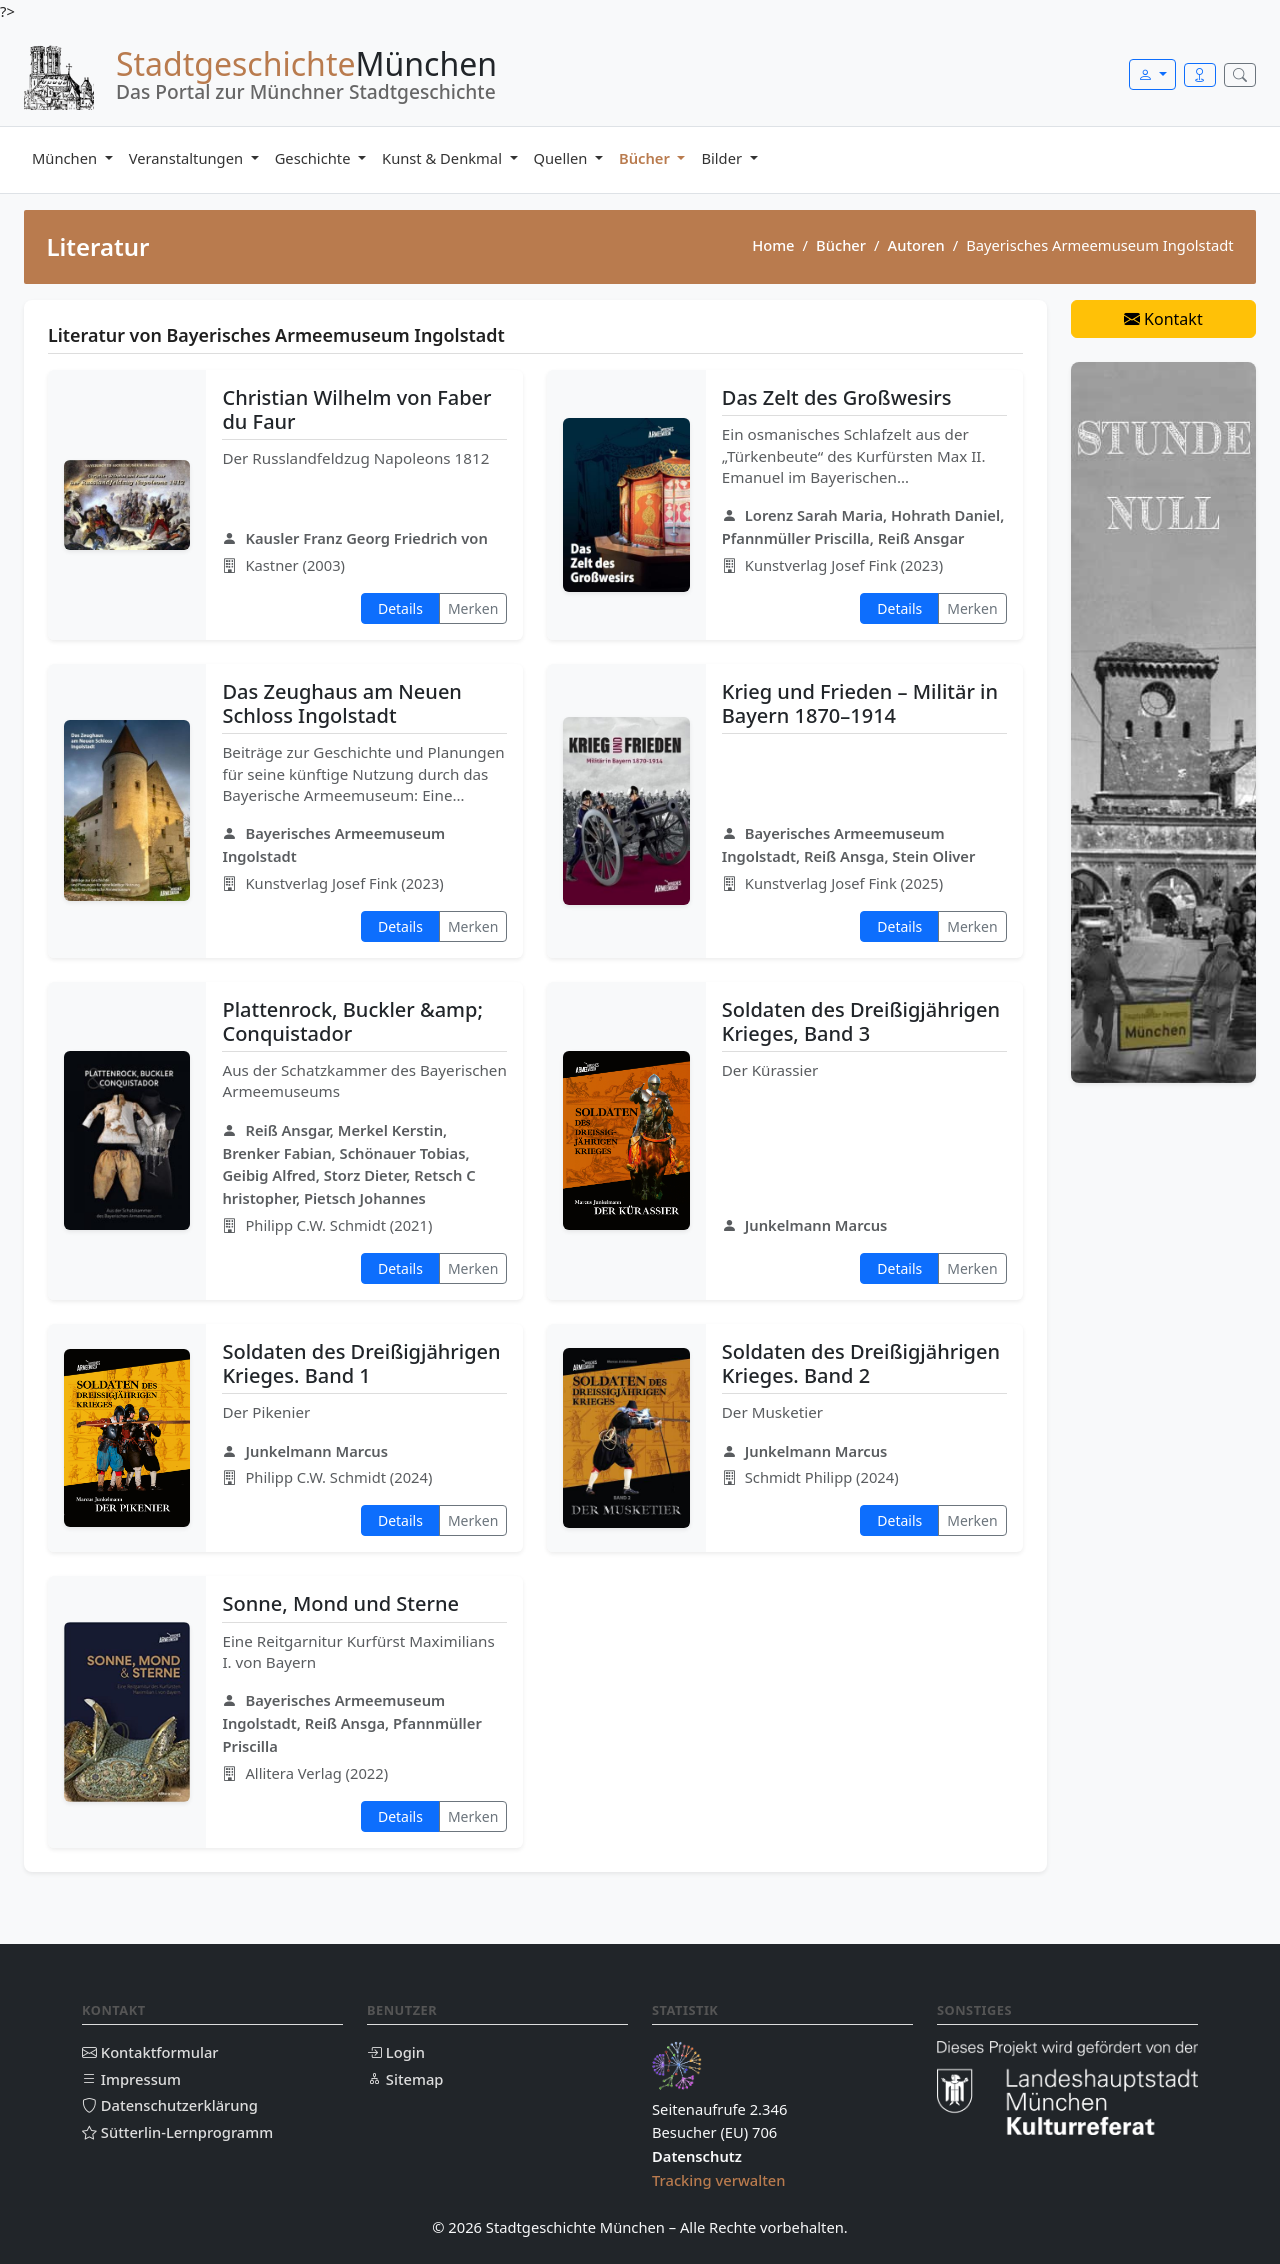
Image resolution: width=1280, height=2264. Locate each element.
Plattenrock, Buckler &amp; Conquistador (352, 1021)
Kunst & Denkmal (444, 158)
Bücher (646, 158)
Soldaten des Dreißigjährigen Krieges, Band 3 (861, 1021)
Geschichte (315, 158)
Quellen (563, 158)
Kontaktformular (150, 2052)
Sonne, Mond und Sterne (340, 1603)
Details (400, 608)
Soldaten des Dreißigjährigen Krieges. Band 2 (861, 1363)
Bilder (723, 158)
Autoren (916, 245)
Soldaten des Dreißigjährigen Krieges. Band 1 (361, 1363)
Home (773, 245)
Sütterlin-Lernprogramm (177, 2132)
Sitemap (405, 2079)
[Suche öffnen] (1240, 75)
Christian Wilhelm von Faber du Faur (356, 409)
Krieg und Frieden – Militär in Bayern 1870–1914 (860, 703)
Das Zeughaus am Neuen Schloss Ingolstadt (341, 703)
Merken (473, 608)
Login (396, 2052)
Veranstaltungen (188, 158)
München (66, 158)
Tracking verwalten (719, 2180)
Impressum (131, 2079)
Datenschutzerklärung (170, 2105)
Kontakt (1163, 319)
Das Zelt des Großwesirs (837, 397)
